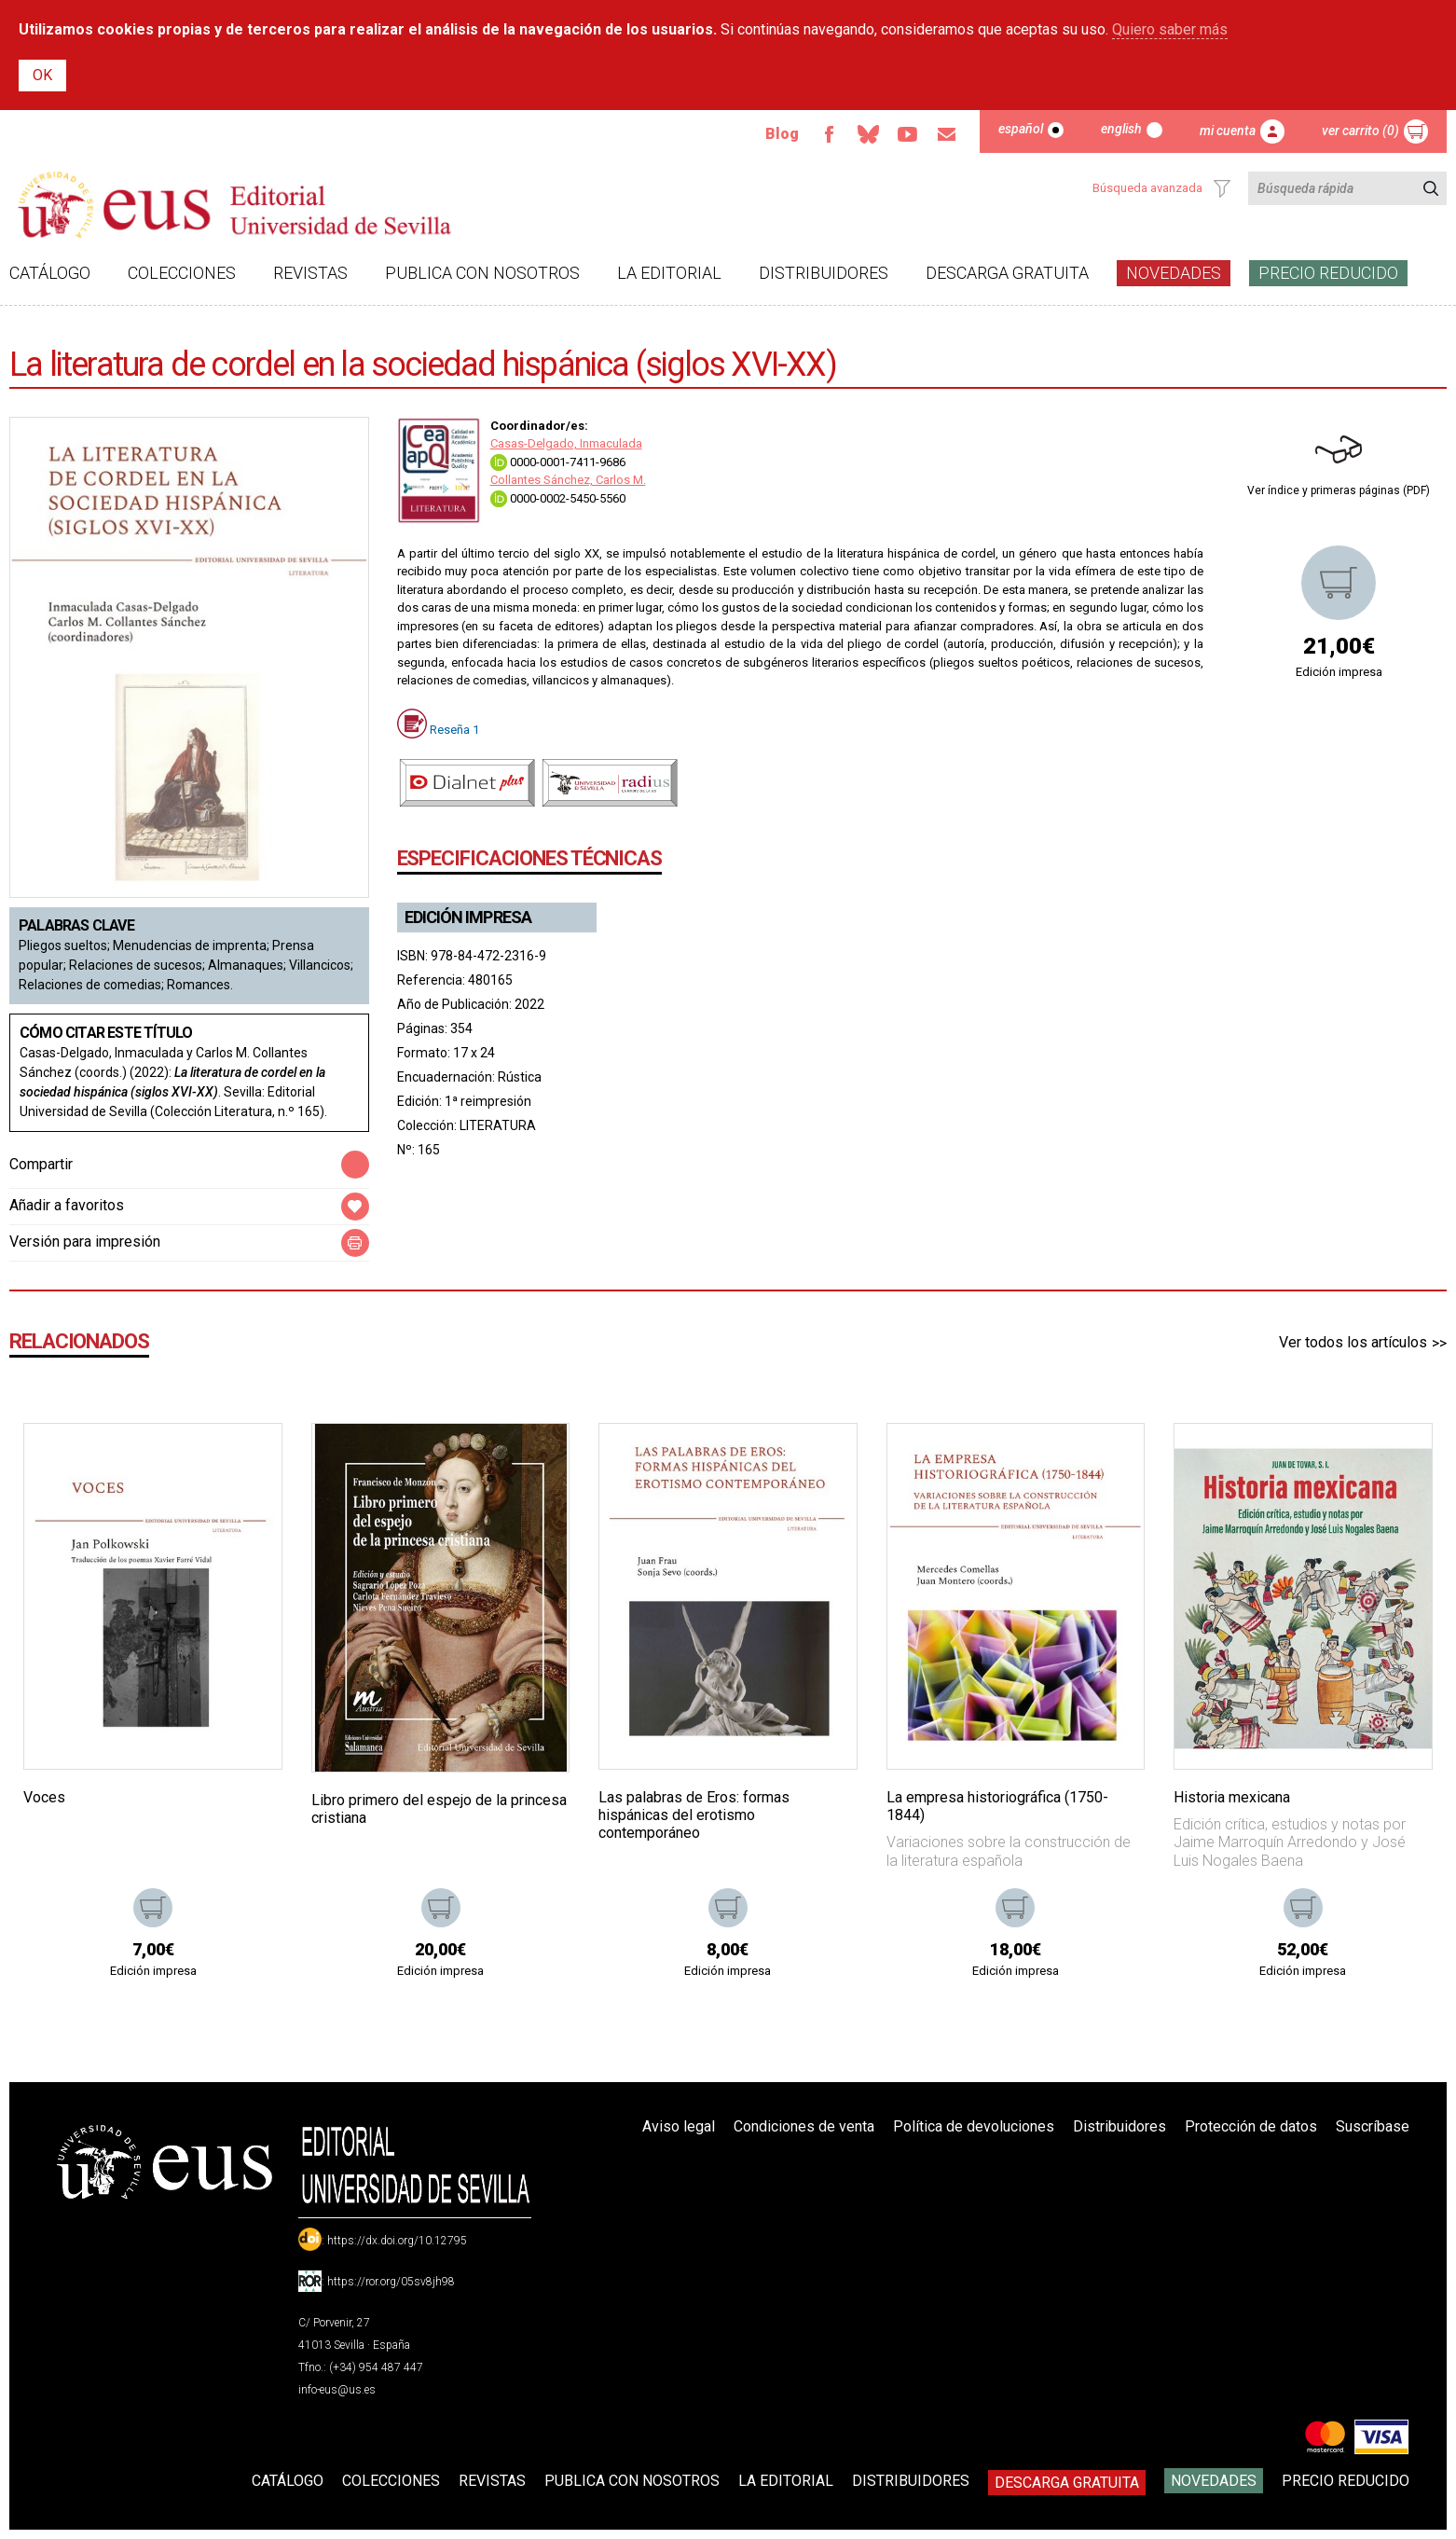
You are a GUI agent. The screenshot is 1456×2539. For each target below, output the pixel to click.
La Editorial (669, 273)
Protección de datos (1251, 2126)
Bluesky (868, 134)
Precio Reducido (1328, 273)
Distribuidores (823, 273)
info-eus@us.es (337, 2389)
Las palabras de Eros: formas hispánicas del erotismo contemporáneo (694, 1815)
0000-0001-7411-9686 (557, 462)
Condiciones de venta (804, 2126)
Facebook (829, 134)
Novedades (1173, 273)
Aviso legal (678, 2126)
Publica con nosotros (482, 273)
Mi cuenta (1228, 130)
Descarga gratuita (1007, 273)
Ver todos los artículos (1353, 1342)
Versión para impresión (84, 1241)
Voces (44, 1797)
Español (1020, 128)
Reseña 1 (454, 729)
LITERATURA (498, 1125)
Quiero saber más (1170, 29)
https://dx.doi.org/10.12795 (397, 2240)
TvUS (907, 134)
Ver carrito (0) (1360, 130)
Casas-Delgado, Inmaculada (566, 443)
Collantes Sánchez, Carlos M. (568, 480)
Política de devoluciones (973, 2126)
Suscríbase (1372, 2126)
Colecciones (182, 273)
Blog (781, 134)
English (1121, 128)
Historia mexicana (1232, 1797)
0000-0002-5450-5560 (557, 498)
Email (946, 134)
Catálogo (49, 273)
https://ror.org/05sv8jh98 (391, 2281)
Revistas (310, 273)
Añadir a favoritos (66, 1205)
